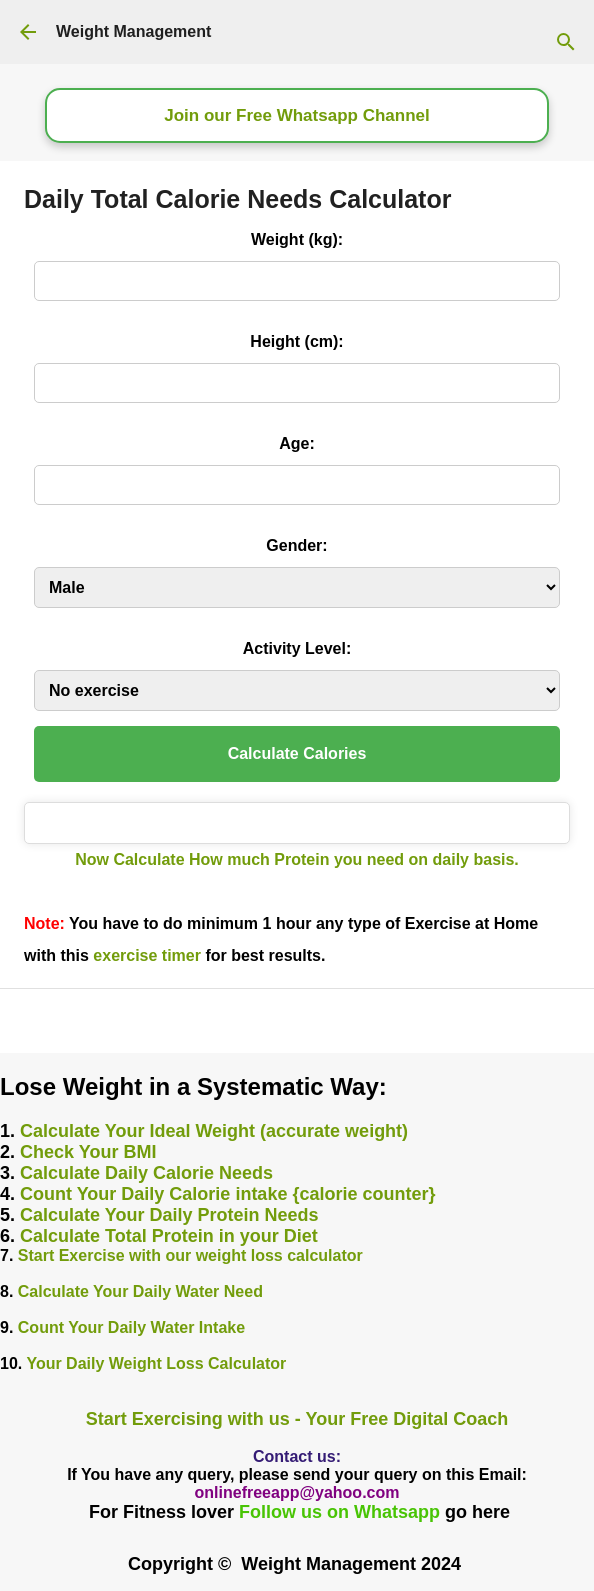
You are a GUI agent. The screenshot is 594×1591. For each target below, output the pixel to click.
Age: (297, 443)
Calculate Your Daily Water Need (140, 1291)
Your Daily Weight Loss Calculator (156, 1363)
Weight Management (133, 31)
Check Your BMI (88, 1152)
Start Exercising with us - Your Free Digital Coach (297, 1419)
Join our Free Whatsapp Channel (296, 115)
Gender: (296, 545)
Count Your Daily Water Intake (131, 1327)
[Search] (576, 32)
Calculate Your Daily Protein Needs (169, 1215)
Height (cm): (296, 341)
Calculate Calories (297, 753)
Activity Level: (297, 648)
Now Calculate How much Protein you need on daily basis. (297, 859)
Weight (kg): (297, 239)
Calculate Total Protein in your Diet (169, 1236)
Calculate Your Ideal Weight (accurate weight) (214, 1131)
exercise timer (147, 955)
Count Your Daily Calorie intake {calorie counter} (227, 1194)
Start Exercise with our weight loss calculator (190, 1255)
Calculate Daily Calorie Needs (146, 1173)
